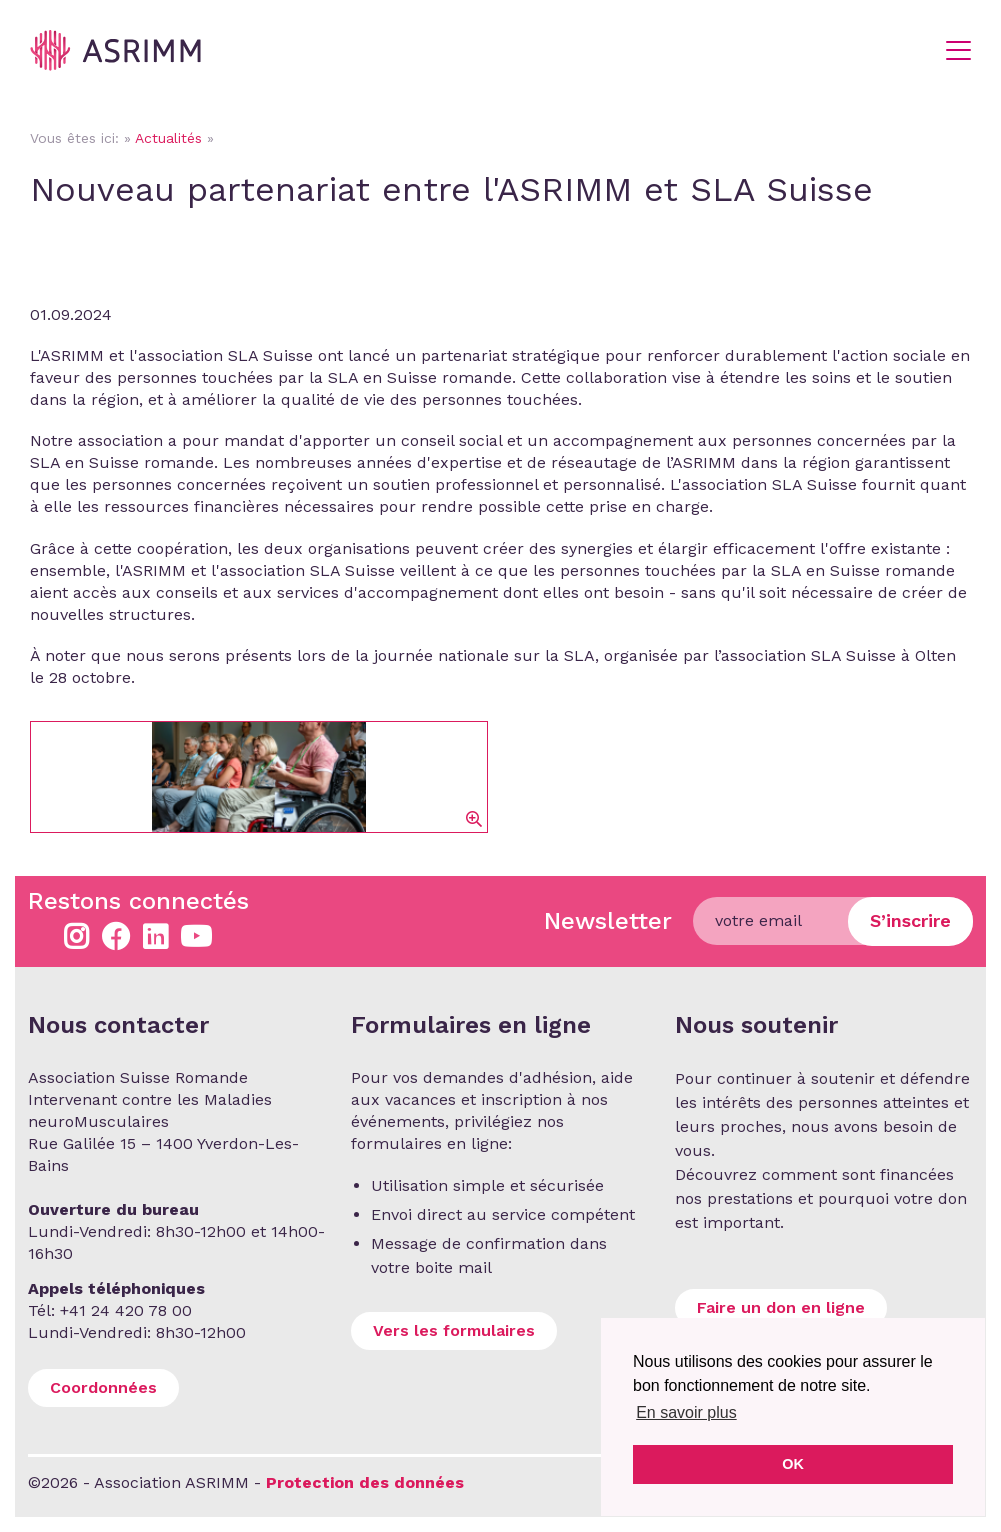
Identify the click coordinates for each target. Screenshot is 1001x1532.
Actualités (168, 138)
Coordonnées (103, 1387)
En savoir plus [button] (686, 1412)
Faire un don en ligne (781, 1307)
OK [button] (793, 1464)
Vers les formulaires (454, 1330)
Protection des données (365, 1482)
